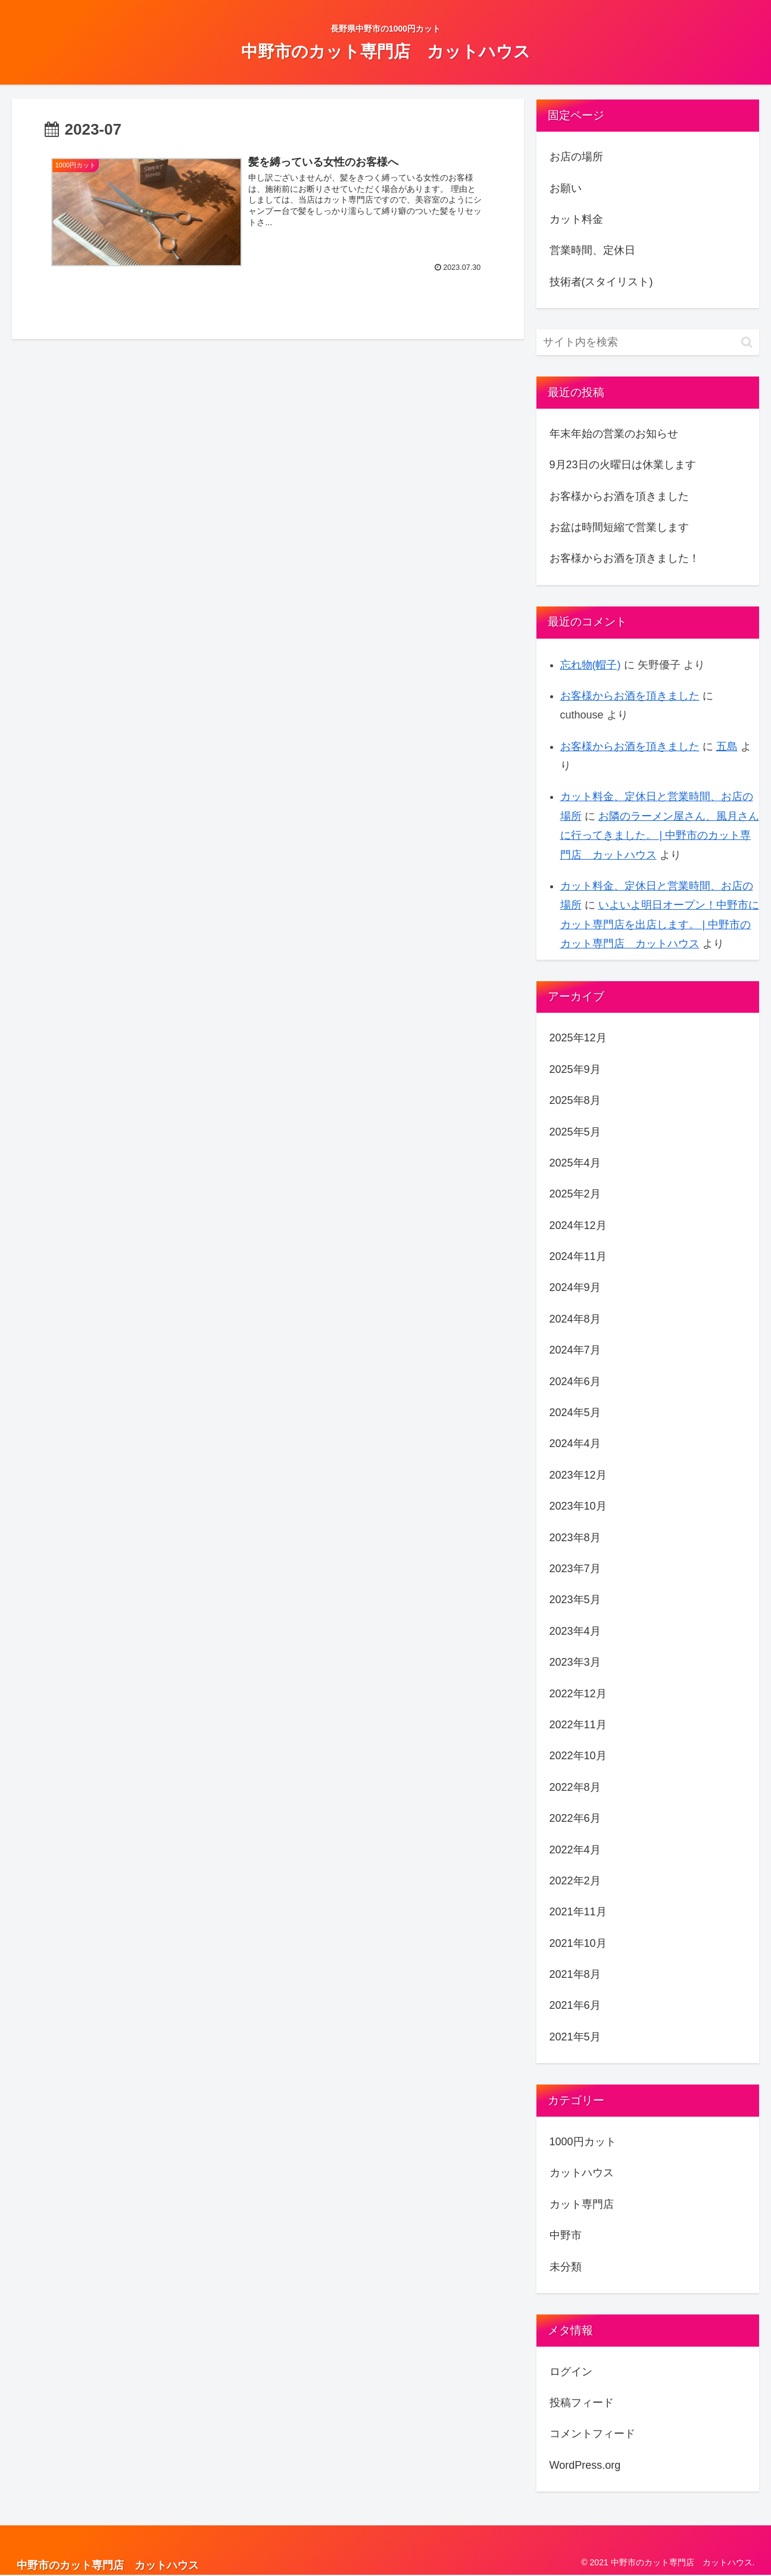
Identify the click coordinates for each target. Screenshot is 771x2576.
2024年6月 (575, 1381)
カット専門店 (582, 2204)
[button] (746, 342)
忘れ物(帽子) (590, 665)
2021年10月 (578, 1943)
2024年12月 (578, 1225)
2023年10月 (578, 1506)
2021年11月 (578, 1912)
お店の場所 (576, 157)
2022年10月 (578, 1756)
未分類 (566, 2267)
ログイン (571, 2372)
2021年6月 (575, 2005)
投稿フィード (582, 2403)
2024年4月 (575, 1443)
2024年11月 (578, 1256)
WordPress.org (585, 2465)
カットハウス (582, 2173)
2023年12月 (578, 1475)
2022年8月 (575, 1787)
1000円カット (583, 2142)
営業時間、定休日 (592, 250)
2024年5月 (575, 1412)
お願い (566, 188)
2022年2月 (575, 1881)
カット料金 (576, 219)
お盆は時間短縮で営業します (619, 527)
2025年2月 (575, 1194)
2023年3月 (575, 1662)
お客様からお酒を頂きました (619, 496)
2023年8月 (575, 1538)
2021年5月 (575, 2037)
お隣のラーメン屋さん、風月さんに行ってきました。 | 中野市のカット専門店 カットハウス (659, 835)
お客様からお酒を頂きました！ (625, 558)
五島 (727, 746)
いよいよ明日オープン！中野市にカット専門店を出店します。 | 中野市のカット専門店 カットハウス (659, 924)
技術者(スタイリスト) (601, 282)
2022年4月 (575, 1850)
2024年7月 (575, 1350)
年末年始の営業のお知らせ (614, 434)
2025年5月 (575, 1132)
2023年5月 (575, 1600)
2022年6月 (575, 1818)
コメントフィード (592, 2434)
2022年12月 (578, 1694)
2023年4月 (575, 1631)
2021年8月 (575, 1974)
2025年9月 (575, 1069)
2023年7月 (575, 1569)
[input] (647, 342)
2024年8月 (575, 1319)
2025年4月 (575, 1163)
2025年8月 (575, 1100)
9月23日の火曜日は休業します (623, 465)
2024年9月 (575, 1287)
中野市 (566, 2235)
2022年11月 (578, 1725)
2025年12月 (578, 1038)
